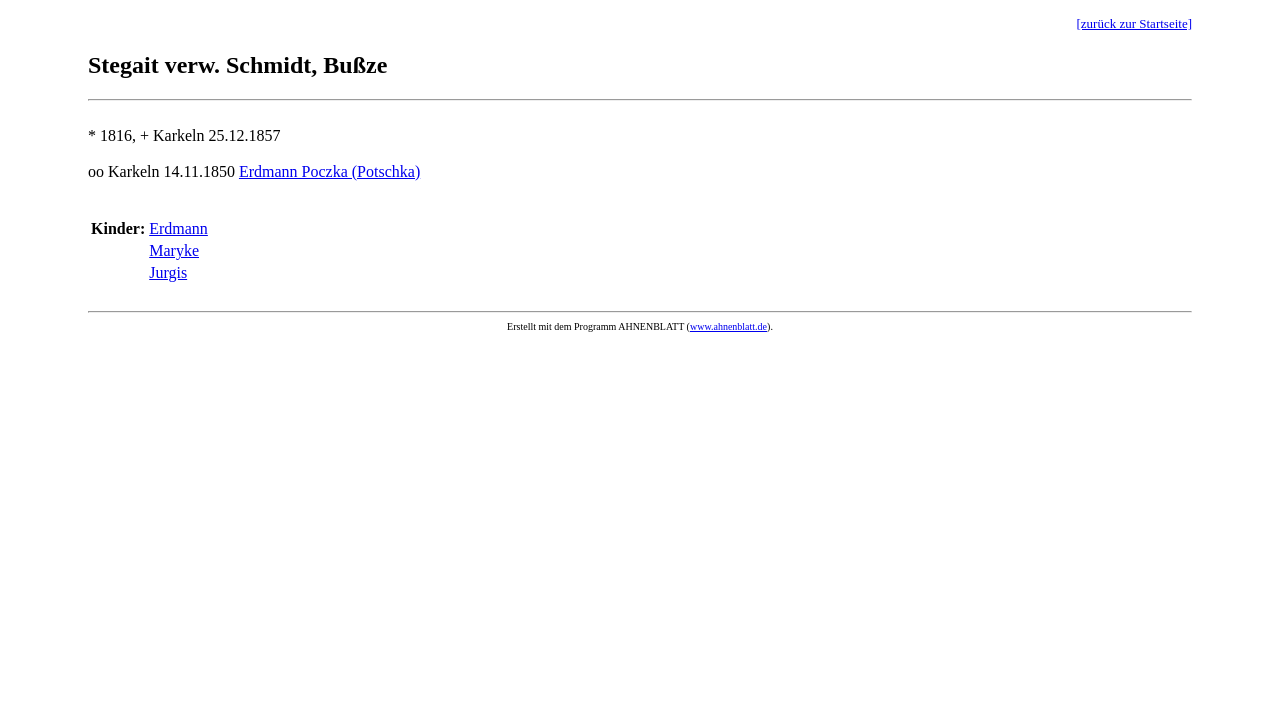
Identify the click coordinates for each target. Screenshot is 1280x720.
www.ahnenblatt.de (728, 326)
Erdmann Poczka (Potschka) (329, 171)
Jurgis (168, 272)
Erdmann (178, 228)
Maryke (174, 250)
